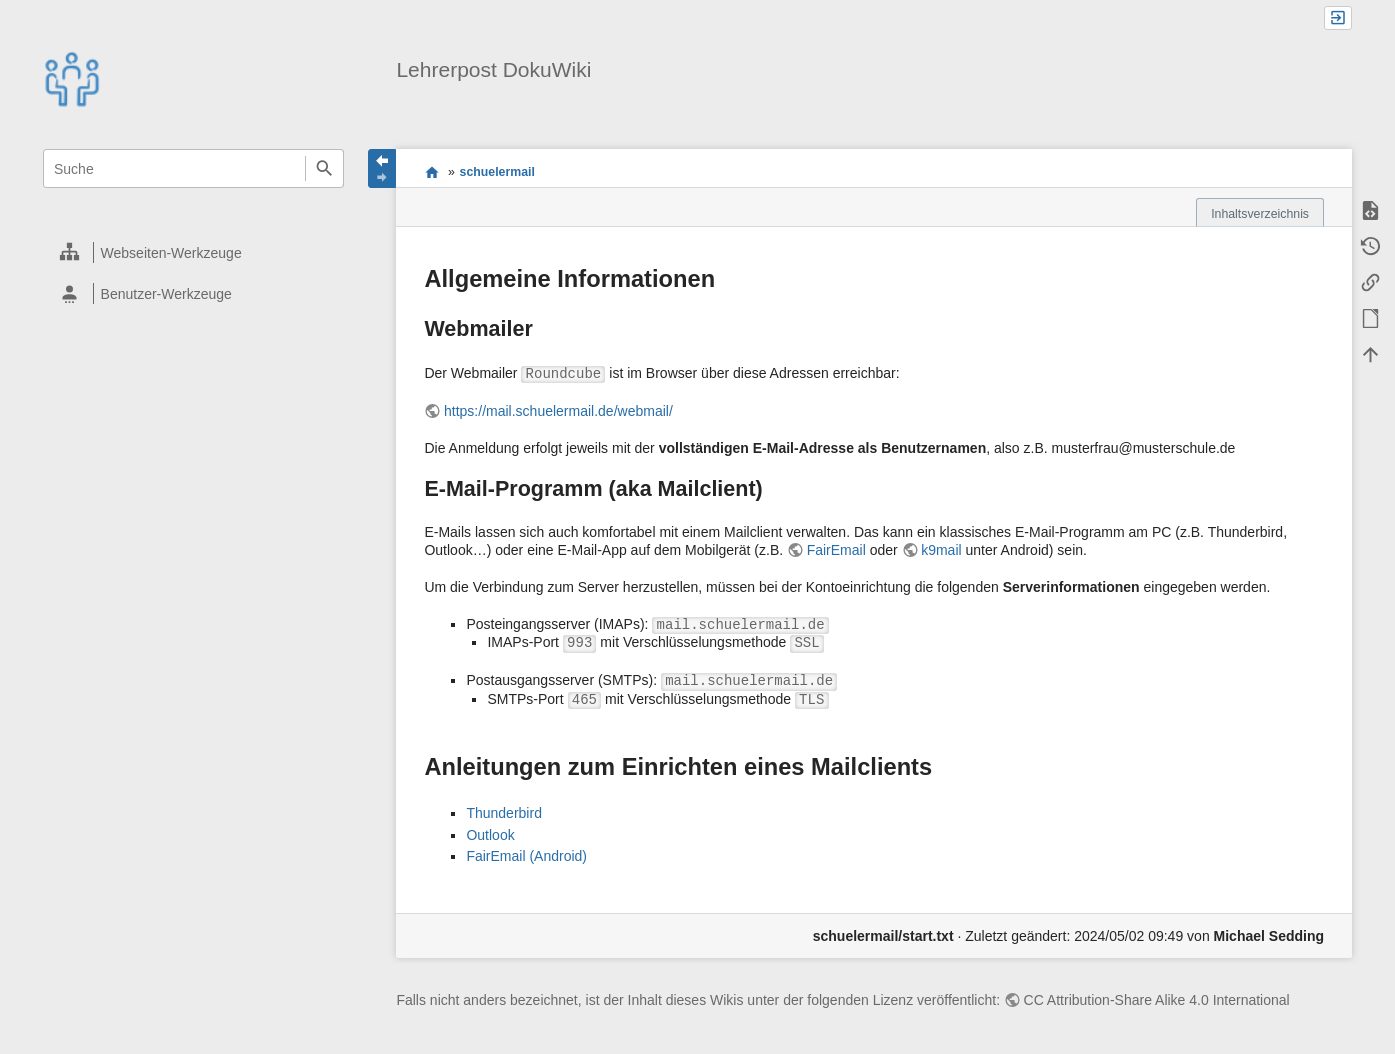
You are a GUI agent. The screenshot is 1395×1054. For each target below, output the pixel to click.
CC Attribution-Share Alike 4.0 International (1157, 1000)
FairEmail (836, 550)
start (431, 172)
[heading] (194, 252)
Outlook (490, 835)
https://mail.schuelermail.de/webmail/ (558, 411)
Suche (324, 168)
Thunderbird (504, 813)
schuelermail (497, 172)
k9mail (941, 550)
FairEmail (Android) (526, 856)
